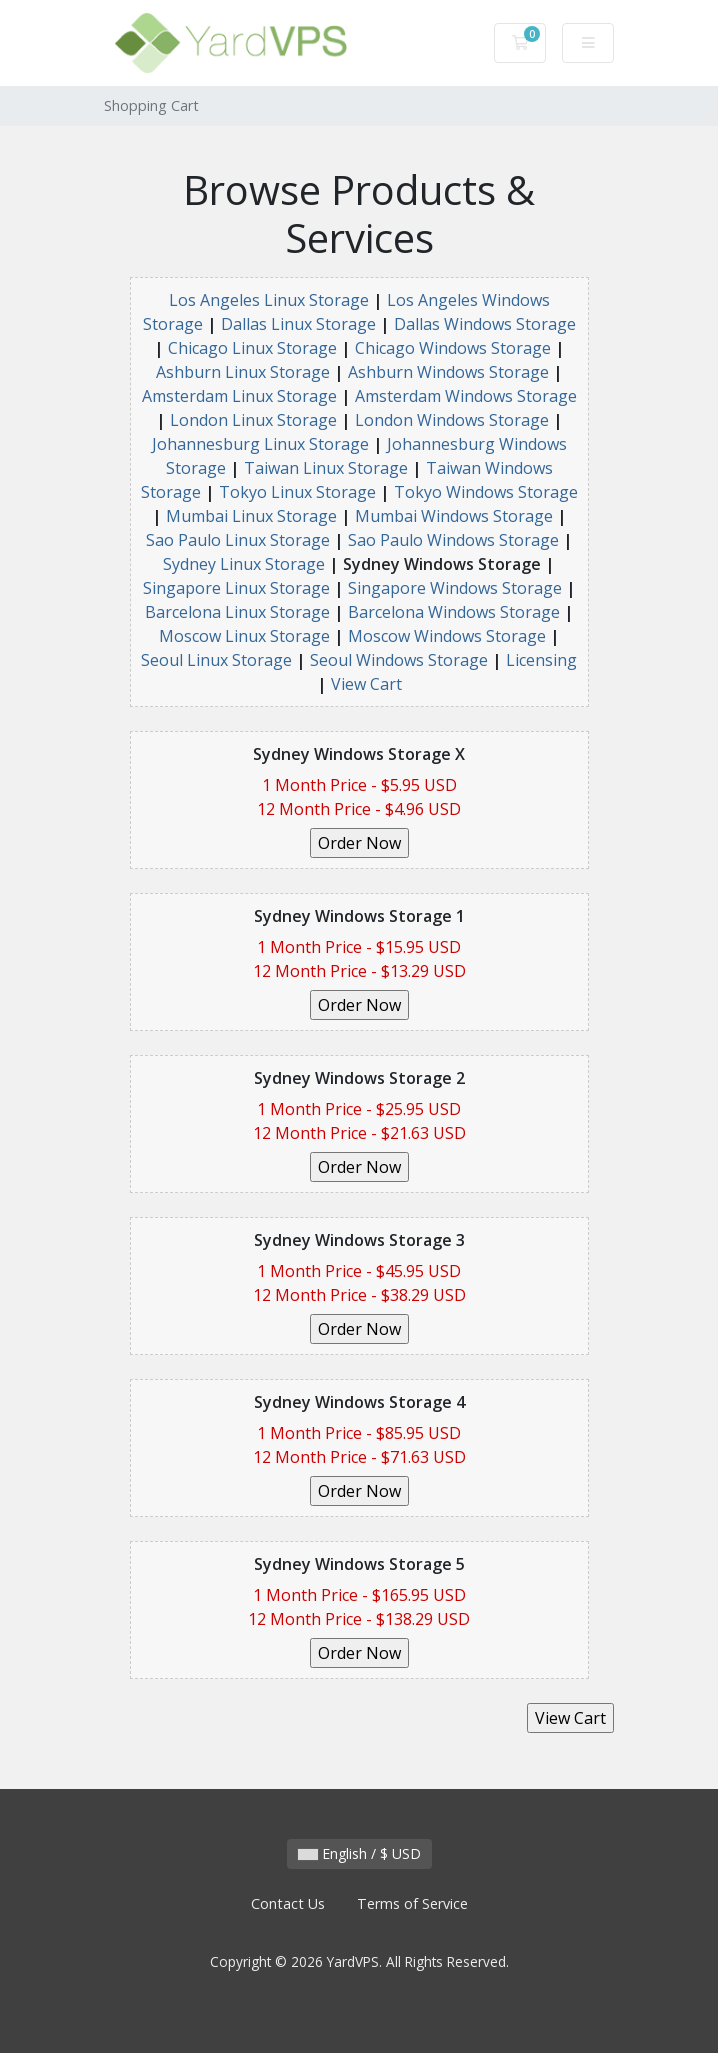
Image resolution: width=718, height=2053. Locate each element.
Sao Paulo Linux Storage (238, 540)
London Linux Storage (253, 420)
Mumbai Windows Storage (454, 516)
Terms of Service (412, 1903)
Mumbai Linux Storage (251, 516)
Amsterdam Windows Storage (466, 396)
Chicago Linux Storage (252, 348)
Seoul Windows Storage (399, 660)
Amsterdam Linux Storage (239, 396)
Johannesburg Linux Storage (260, 444)
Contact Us (288, 1903)
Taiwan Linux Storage (326, 468)
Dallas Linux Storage (298, 324)
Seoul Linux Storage (216, 660)
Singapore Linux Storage (236, 588)
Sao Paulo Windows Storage (453, 540)
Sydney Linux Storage (244, 564)
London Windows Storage (452, 420)
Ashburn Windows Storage (448, 372)
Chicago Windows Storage (453, 348)
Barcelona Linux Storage (237, 612)
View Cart (366, 684)
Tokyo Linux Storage (297, 492)
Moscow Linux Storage (244, 636)
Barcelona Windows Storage (454, 612)
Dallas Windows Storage (485, 324)
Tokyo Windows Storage (486, 492)
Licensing (541, 660)
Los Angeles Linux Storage (269, 300)
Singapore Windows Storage (455, 588)
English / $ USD (359, 1853)
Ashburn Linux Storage (243, 372)
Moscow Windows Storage (447, 636)
